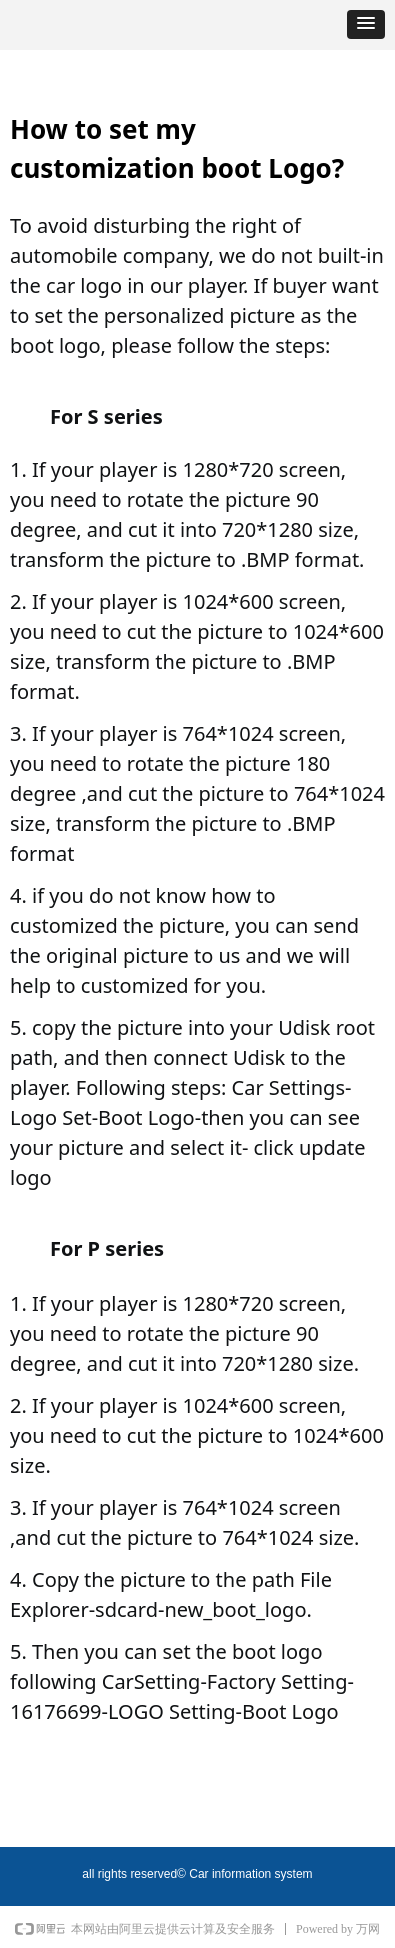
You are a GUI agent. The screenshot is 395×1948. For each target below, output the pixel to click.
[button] (366, 24)
